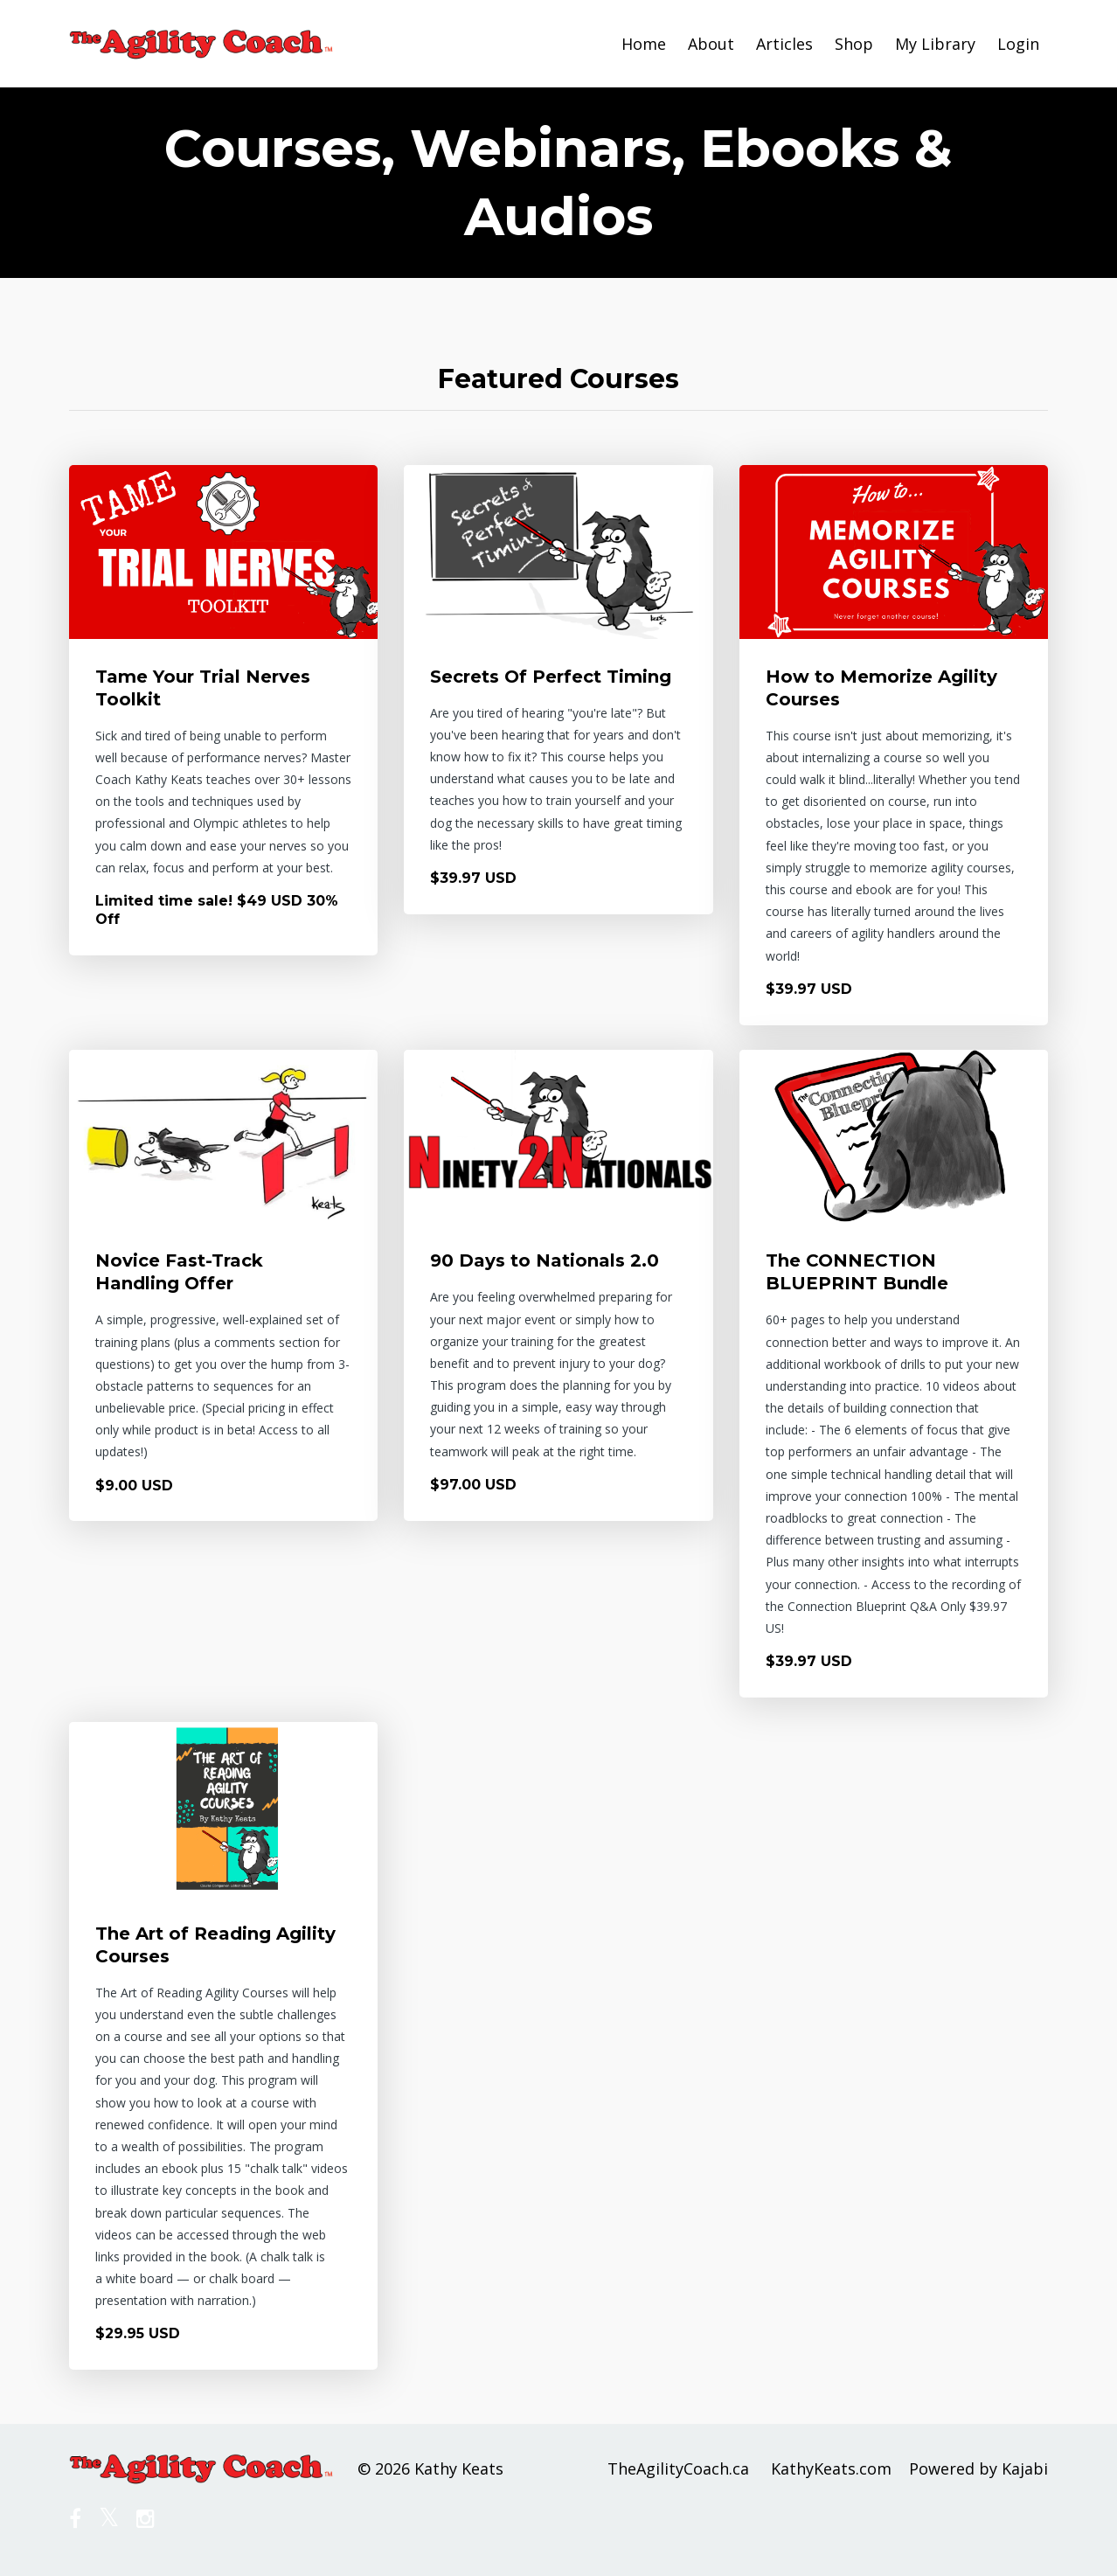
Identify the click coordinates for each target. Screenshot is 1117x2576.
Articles (784, 43)
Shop (854, 43)
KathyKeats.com (831, 2468)
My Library (935, 43)
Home (643, 43)
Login (1018, 43)
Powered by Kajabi (978, 2468)
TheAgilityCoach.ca (678, 2468)
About (711, 43)
